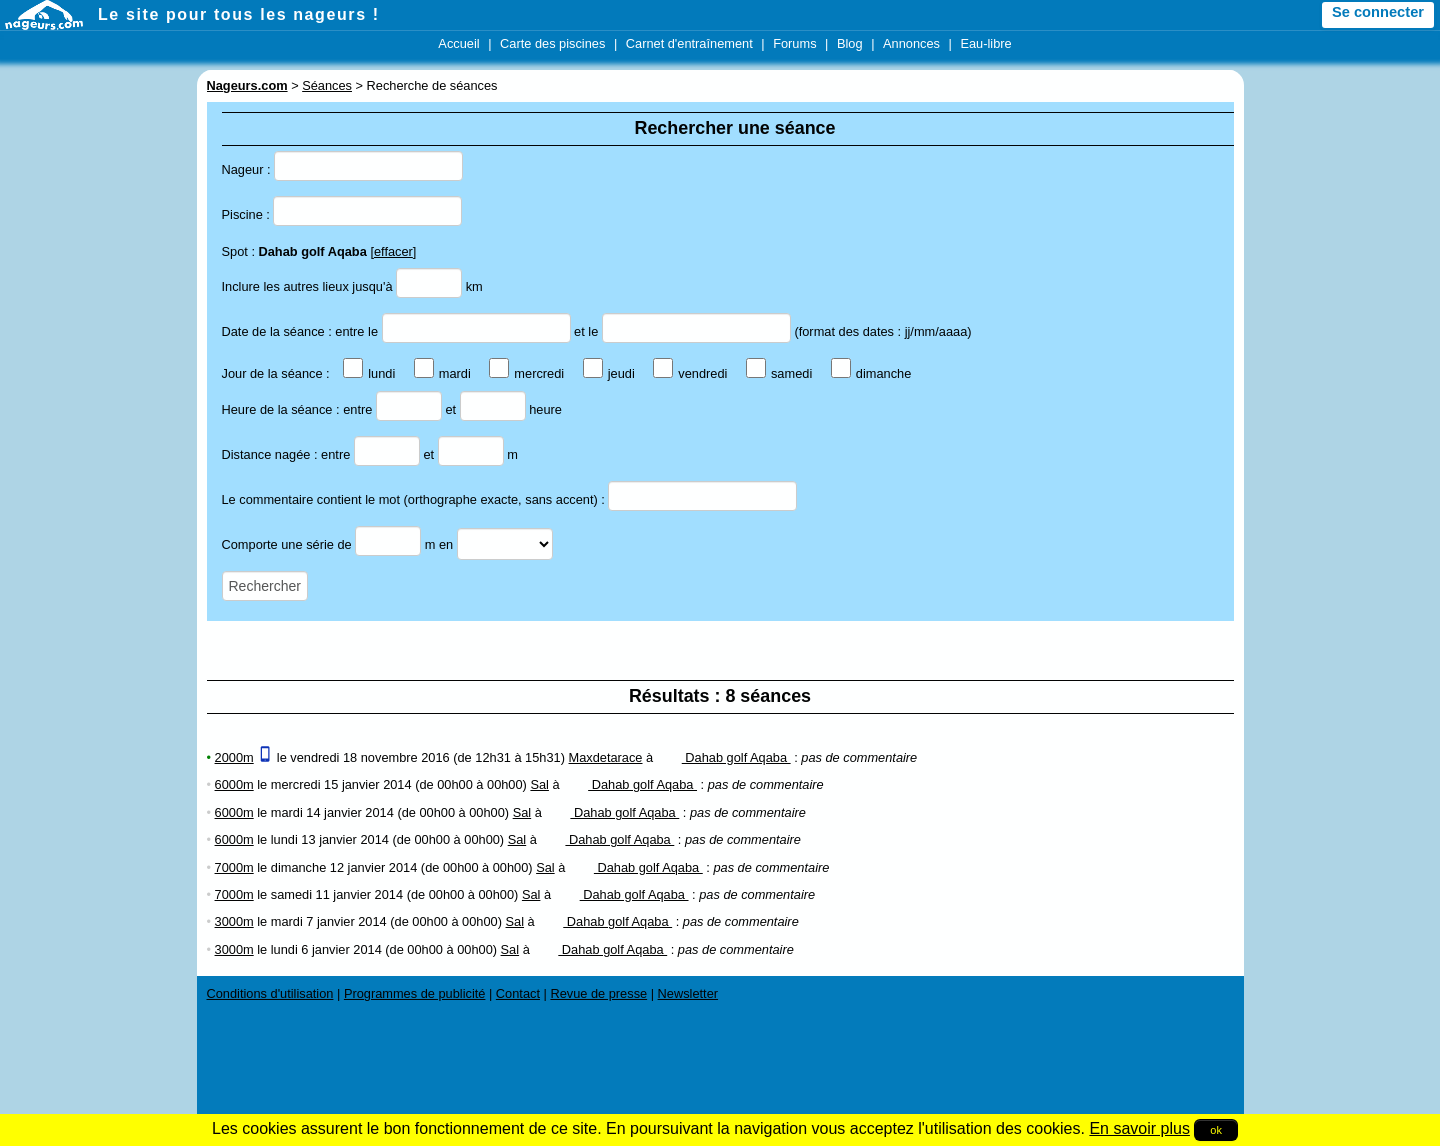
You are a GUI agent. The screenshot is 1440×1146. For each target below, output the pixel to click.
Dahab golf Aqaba (724, 757)
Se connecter (1378, 12)
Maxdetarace (606, 757)
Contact (518, 993)
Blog (850, 43)
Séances (327, 85)
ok (1216, 1130)
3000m (234, 921)
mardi (442, 373)
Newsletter (688, 993)
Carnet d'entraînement (689, 43)
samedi (779, 373)
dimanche (871, 373)
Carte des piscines (552, 43)
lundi (369, 373)
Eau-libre (985, 43)
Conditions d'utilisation (270, 993)
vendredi (690, 373)
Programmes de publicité (415, 993)
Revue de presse (598, 993)
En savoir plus (1139, 1128)
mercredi (526, 373)
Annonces (911, 43)
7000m (234, 867)
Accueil (458, 43)
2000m (234, 757)
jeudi (609, 373)
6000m (234, 784)
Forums (794, 43)
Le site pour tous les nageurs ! (239, 14)
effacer (393, 251)
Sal (539, 784)
